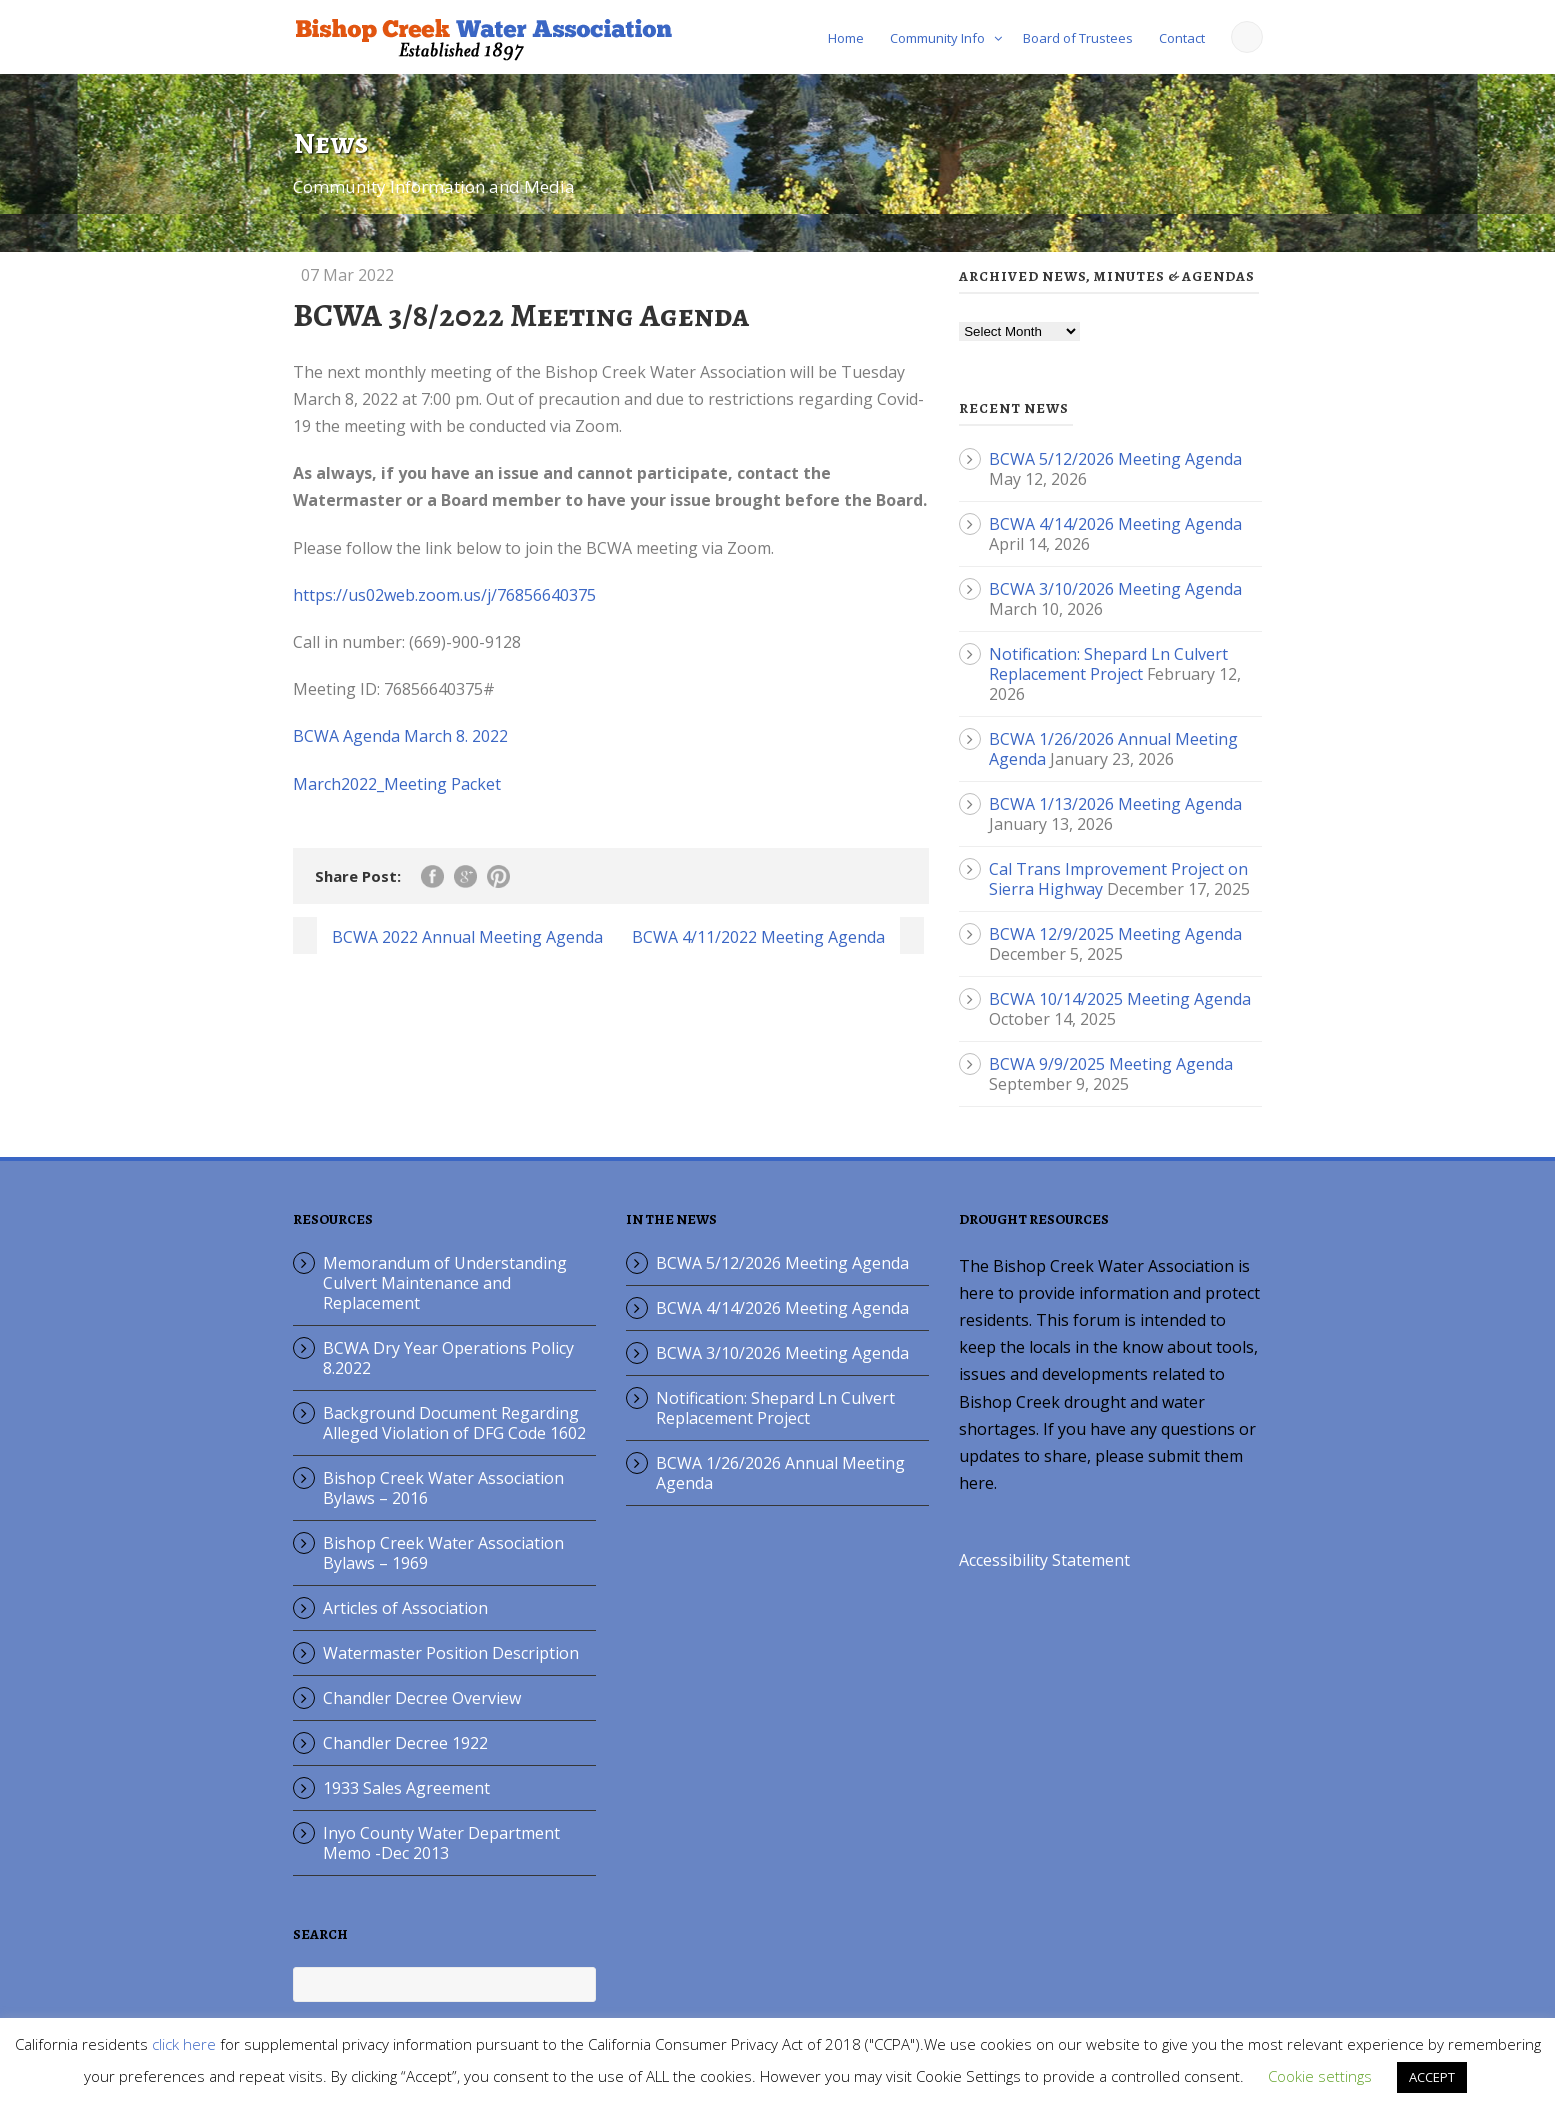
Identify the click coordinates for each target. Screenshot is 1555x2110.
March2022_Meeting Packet (397, 784)
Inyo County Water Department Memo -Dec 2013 (441, 1843)
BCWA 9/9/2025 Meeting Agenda (1111, 1064)
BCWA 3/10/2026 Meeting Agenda (1115, 589)
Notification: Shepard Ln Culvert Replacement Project (1108, 664)
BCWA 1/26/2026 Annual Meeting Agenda (780, 1473)
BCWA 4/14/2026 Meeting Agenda (1115, 524)
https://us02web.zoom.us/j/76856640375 (444, 595)
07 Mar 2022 (347, 275)
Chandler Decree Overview (422, 1698)
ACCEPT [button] (1432, 2077)
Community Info (937, 38)
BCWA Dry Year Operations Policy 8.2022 (448, 1358)
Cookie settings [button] (1320, 2076)
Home (846, 38)
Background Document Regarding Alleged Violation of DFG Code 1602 (454, 1423)
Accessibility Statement (1044, 1560)
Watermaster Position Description (451, 1653)
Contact (1182, 38)
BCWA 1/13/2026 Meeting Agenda (1115, 804)
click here (184, 2044)
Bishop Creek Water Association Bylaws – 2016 (443, 1488)
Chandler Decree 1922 (405, 1743)
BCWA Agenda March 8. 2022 (400, 736)
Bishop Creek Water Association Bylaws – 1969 (443, 1553)
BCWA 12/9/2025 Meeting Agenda (1115, 934)
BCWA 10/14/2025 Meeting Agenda (1120, 999)
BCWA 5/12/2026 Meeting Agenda (1115, 459)
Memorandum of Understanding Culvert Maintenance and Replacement (445, 1283)
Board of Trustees (1078, 38)
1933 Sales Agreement (406, 1788)
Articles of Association (405, 1608)
